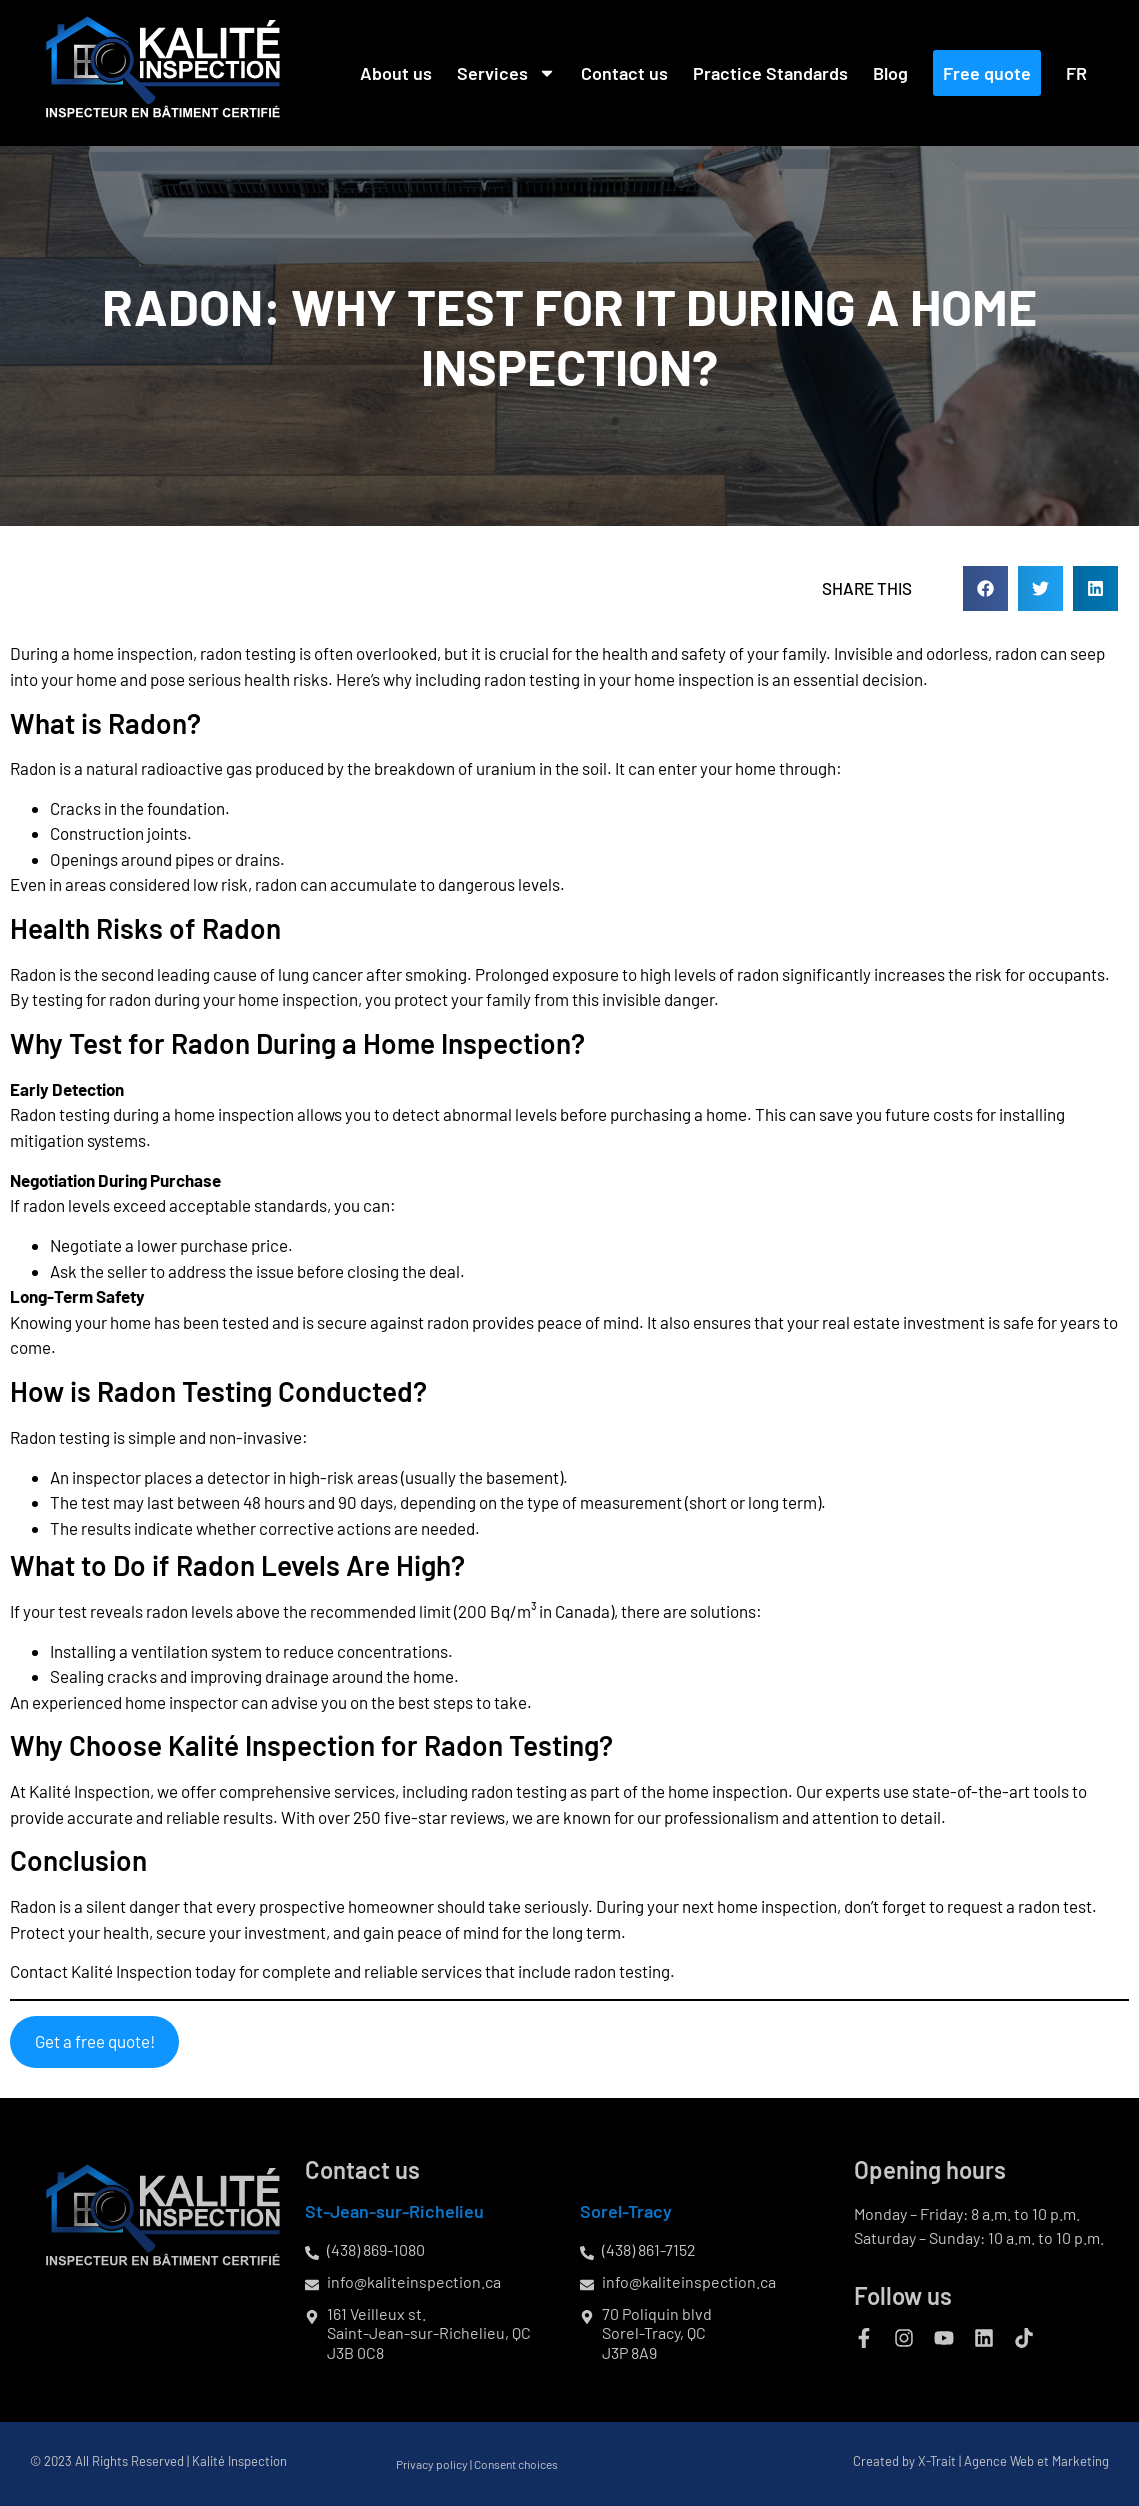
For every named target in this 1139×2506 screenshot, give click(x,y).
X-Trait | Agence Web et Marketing (1013, 2461)
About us (396, 73)
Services (506, 73)
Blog (890, 73)
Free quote (987, 73)
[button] (985, 588)
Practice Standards (770, 73)
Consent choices (516, 2464)
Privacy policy (432, 2464)
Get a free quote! (95, 2041)
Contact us (624, 73)
